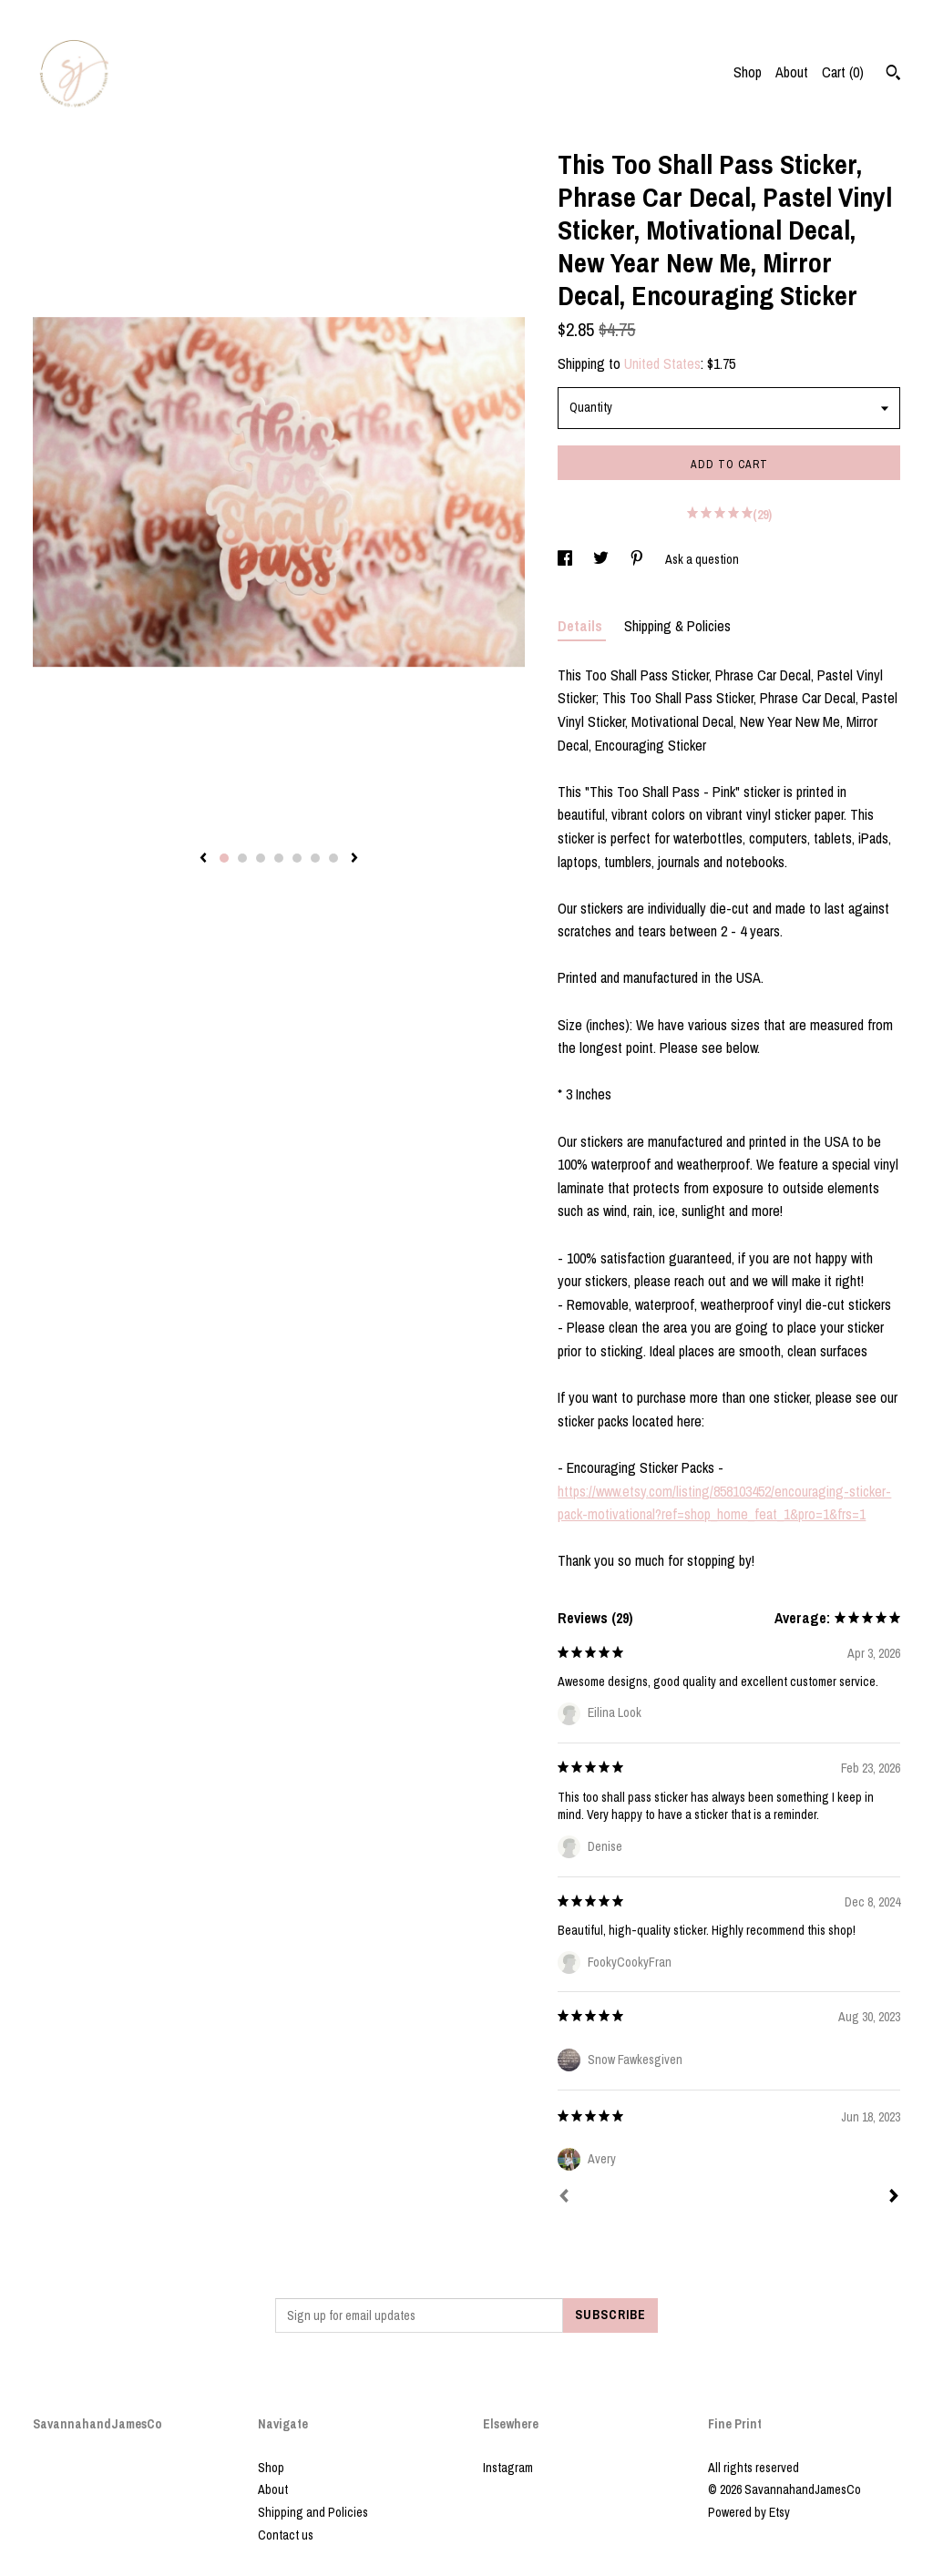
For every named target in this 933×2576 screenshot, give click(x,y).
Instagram (508, 2467)
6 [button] (315, 858)
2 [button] (242, 858)
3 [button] (260, 858)
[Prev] (564, 2198)
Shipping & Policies (677, 626)
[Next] (893, 2198)
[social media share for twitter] (602, 559)
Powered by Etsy (749, 2512)
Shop (747, 72)
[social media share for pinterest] (638, 559)
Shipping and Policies (313, 2512)
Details (582, 626)
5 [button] (297, 858)
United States (662, 363)
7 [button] (333, 858)
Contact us (285, 2535)
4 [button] (278, 858)
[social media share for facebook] (566, 559)
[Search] (893, 75)
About (791, 72)
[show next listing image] (354, 859)
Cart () (843, 72)
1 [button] (224, 858)
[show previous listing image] (203, 859)
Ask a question (702, 559)
